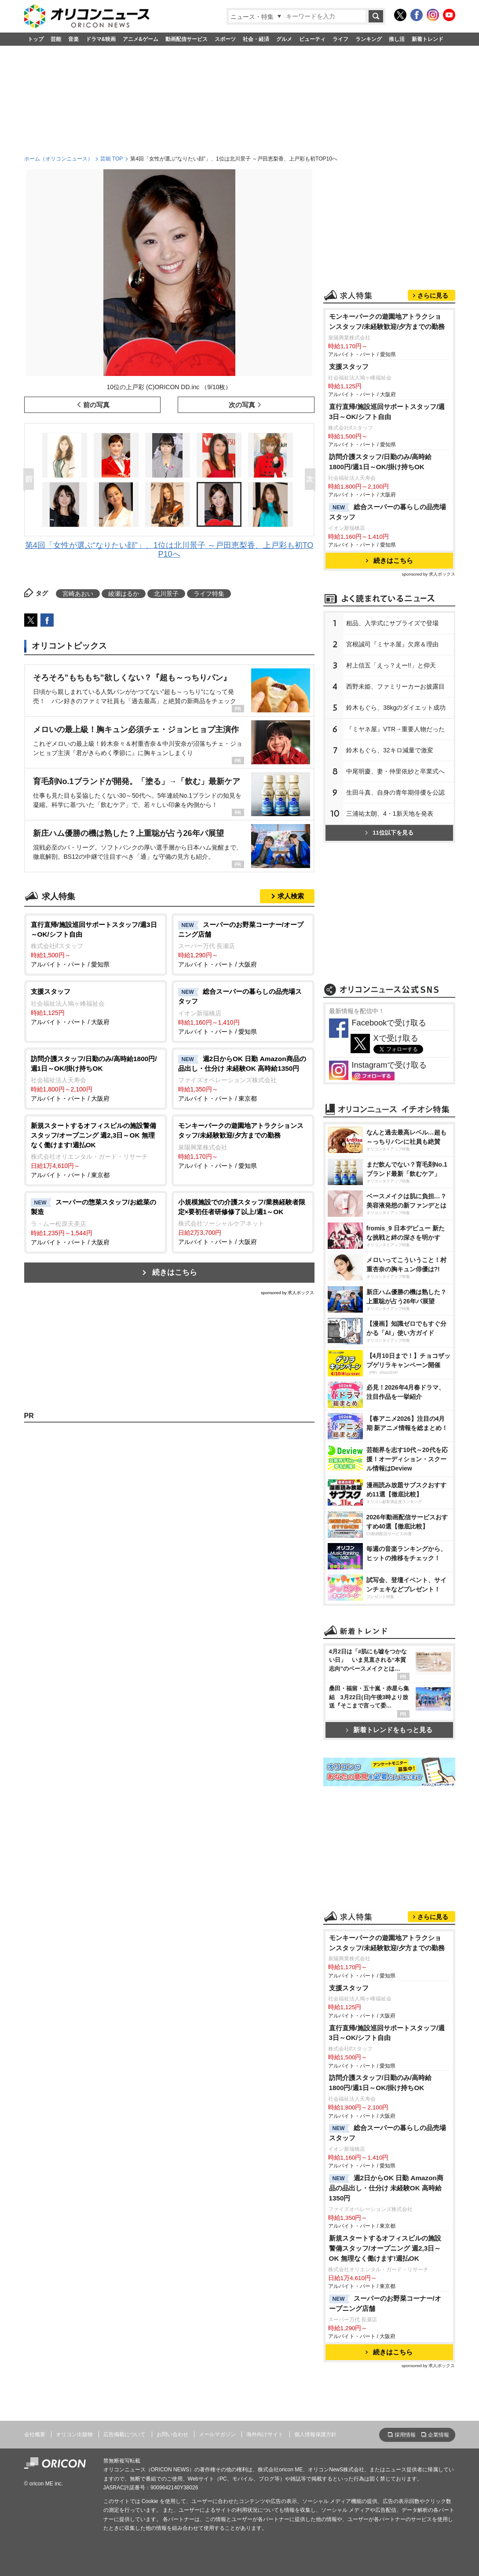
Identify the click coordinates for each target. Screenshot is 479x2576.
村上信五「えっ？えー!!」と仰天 (391, 665)
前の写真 (96, 405)
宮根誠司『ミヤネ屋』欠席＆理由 (392, 644)
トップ (36, 39)
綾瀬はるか (123, 593)
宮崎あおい (77, 593)
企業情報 (438, 2435)
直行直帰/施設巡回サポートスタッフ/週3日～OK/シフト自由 (387, 411)
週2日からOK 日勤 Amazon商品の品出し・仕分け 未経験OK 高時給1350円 (386, 2188)
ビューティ (312, 39)
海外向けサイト (264, 2434)
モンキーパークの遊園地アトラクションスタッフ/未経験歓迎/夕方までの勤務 (387, 321)
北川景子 (166, 593)
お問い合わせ (172, 2434)
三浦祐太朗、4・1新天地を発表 (389, 813)
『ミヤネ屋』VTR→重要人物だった (395, 729)
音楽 (73, 39)
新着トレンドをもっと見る (389, 1729)
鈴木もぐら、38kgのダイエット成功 (396, 707)
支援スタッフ (349, 366)
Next (312, 479)
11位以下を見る (389, 832)
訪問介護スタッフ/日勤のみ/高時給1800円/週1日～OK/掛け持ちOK (380, 462)
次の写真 (242, 405)
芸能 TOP (111, 159)
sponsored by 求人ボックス (287, 1292)
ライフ (340, 39)
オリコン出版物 (74, 2434)
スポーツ (225, 39)
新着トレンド (427, 39)
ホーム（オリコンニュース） (58, 159)
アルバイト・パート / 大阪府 (243, 944)
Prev (30, 479)
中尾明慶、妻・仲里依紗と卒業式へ (395, 771)
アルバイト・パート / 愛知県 (96, 944)
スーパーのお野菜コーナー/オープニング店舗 (385, 2303)
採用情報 (405, 2435)
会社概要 (34, 2434)
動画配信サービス (186, 39)
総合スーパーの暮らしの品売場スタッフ (387, 512)
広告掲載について (124, 2434)
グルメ (284, 39)
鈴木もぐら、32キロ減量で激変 (389, 750)
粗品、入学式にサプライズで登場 (392, 623)
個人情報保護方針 (315, 2434)
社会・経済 (256, 39)
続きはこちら (174, 1272)
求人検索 (291, 896)
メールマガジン (217, 2434)
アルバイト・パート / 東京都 (243, 1078)
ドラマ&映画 (101, 39)
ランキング (368, 39)
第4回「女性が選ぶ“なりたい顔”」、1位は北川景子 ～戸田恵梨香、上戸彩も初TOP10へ (169, 549)
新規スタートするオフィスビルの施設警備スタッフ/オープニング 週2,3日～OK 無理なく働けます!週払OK (385, 2248)
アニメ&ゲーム (140, 39)
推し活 (397, 39)
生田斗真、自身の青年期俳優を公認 (395, 792)
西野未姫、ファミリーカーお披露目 (395, 686)
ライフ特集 (209, 593)
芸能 (56, 39)
